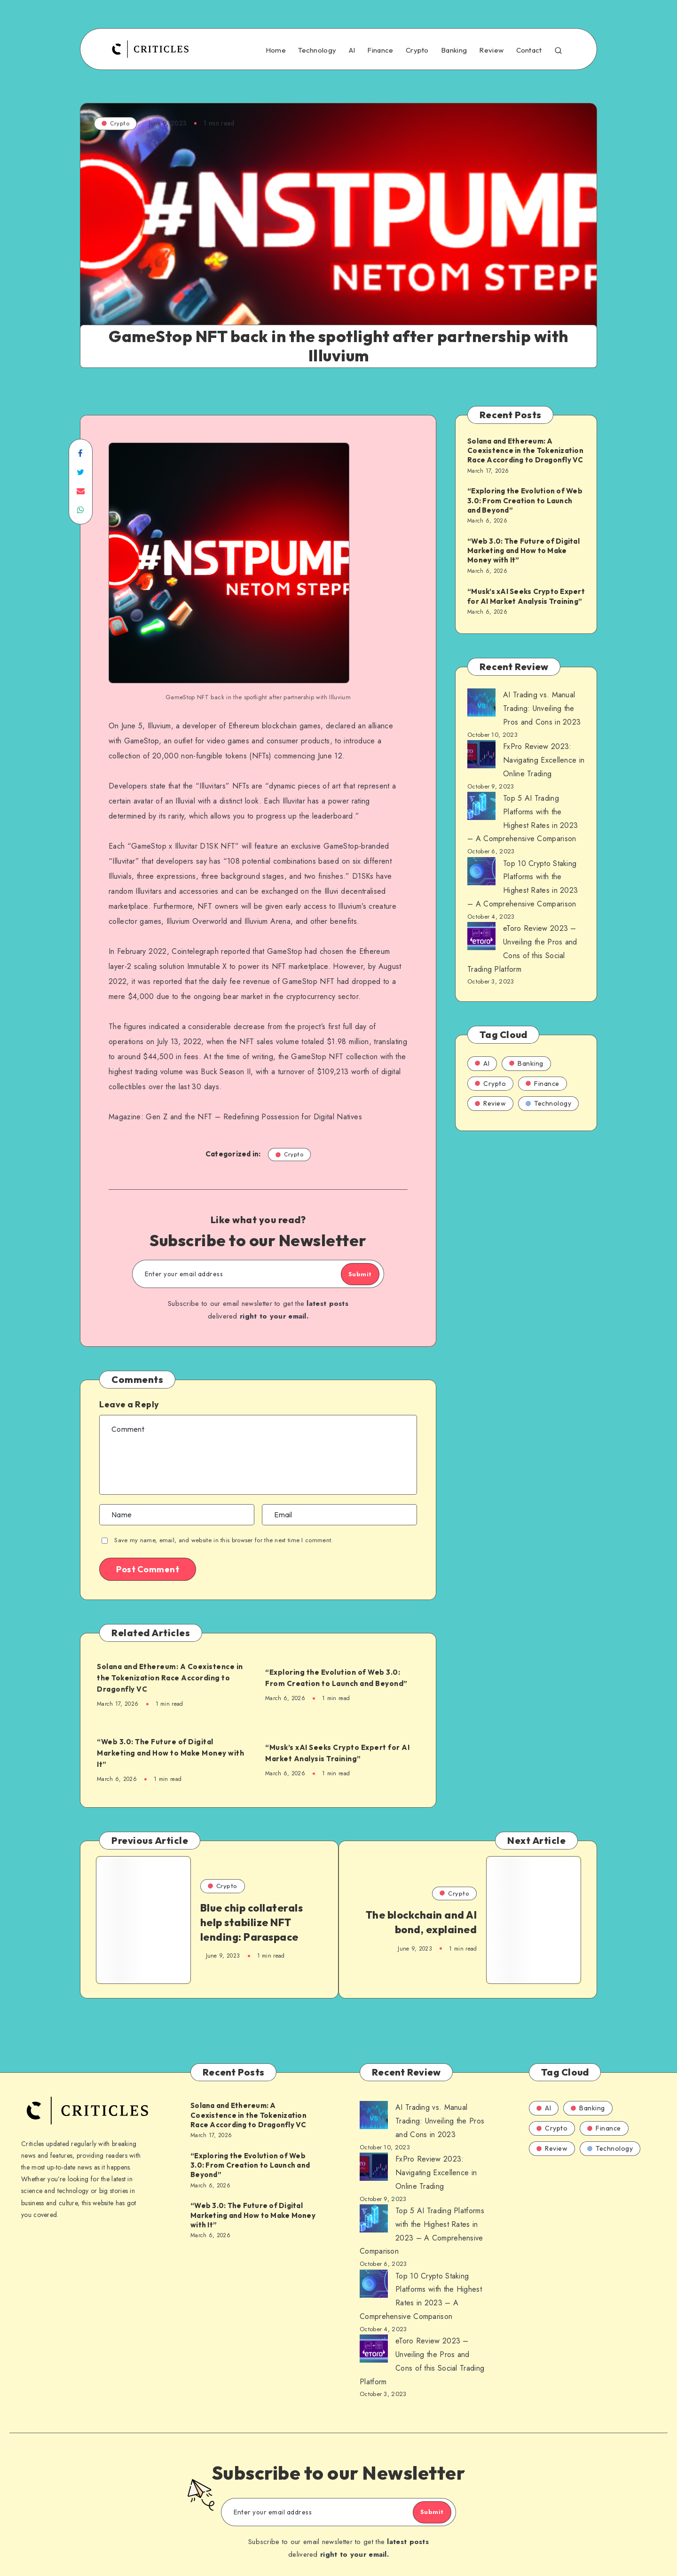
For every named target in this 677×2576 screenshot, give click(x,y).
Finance (380, 50)
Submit (348, 1274)
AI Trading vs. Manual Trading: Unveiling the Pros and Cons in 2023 (542, 708)
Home (276, 50)
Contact (529, 50)
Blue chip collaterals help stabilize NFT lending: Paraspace (247, 1925)
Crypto (417, 50)
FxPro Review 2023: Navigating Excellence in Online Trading (543, 760)
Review (491, 50)
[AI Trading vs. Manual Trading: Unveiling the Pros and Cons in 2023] (481, 704)
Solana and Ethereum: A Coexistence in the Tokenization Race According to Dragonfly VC (166, 1677)
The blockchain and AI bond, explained (431, 1925)
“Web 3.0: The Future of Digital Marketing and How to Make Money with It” (172, 1753)
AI (352, 50)
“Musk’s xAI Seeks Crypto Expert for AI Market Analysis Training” (341, 1752)
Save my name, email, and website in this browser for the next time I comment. (223, 1540)
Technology (317, 50)
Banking (454, 50)
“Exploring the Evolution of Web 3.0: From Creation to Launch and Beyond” (342, 1677)
